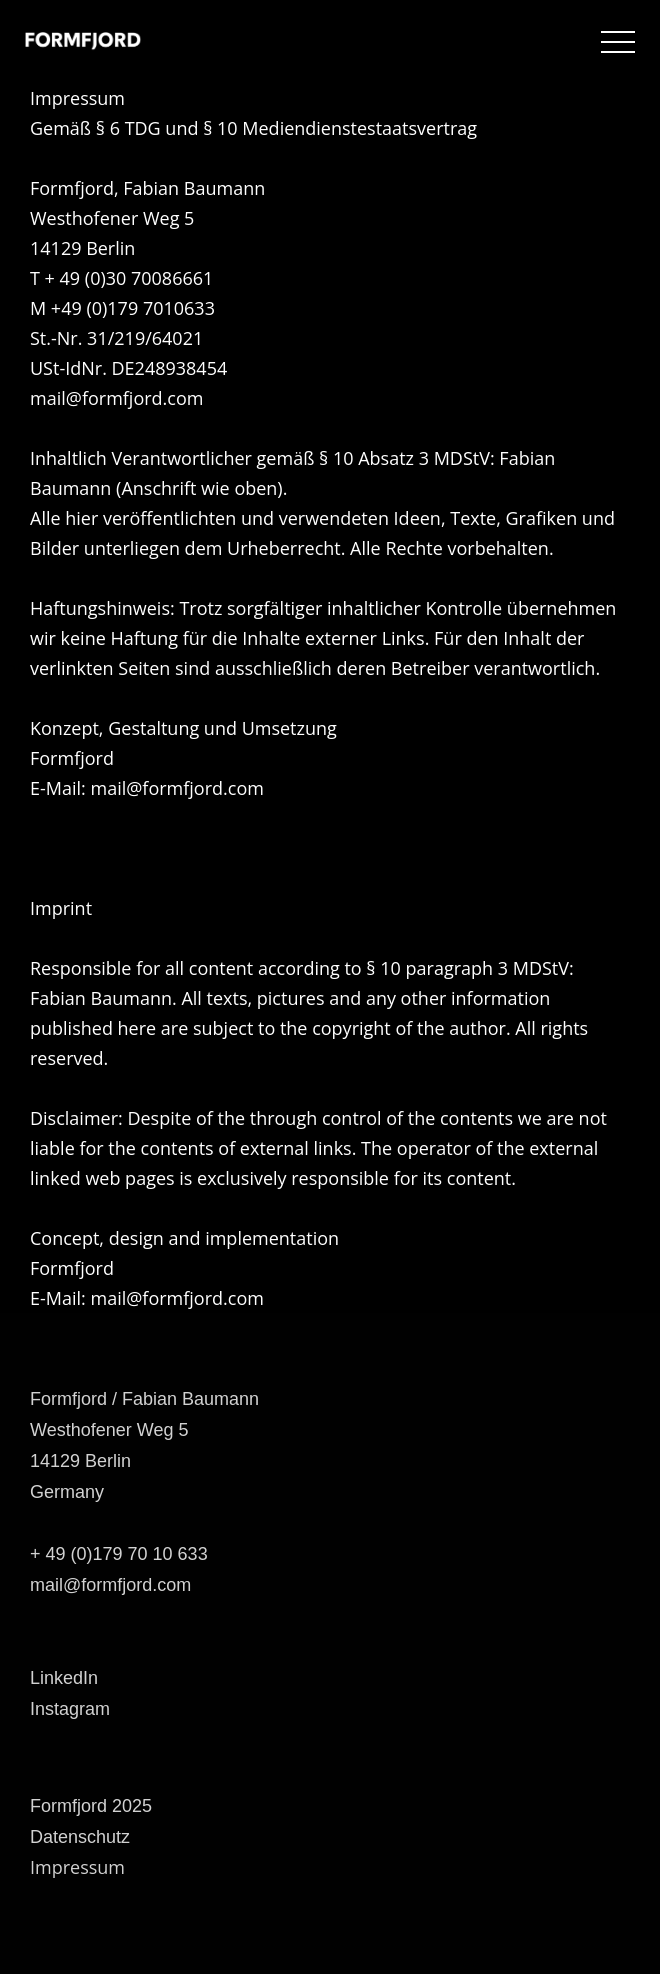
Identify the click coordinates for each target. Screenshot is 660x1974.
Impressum (77, 1867)
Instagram (70, 1709)
